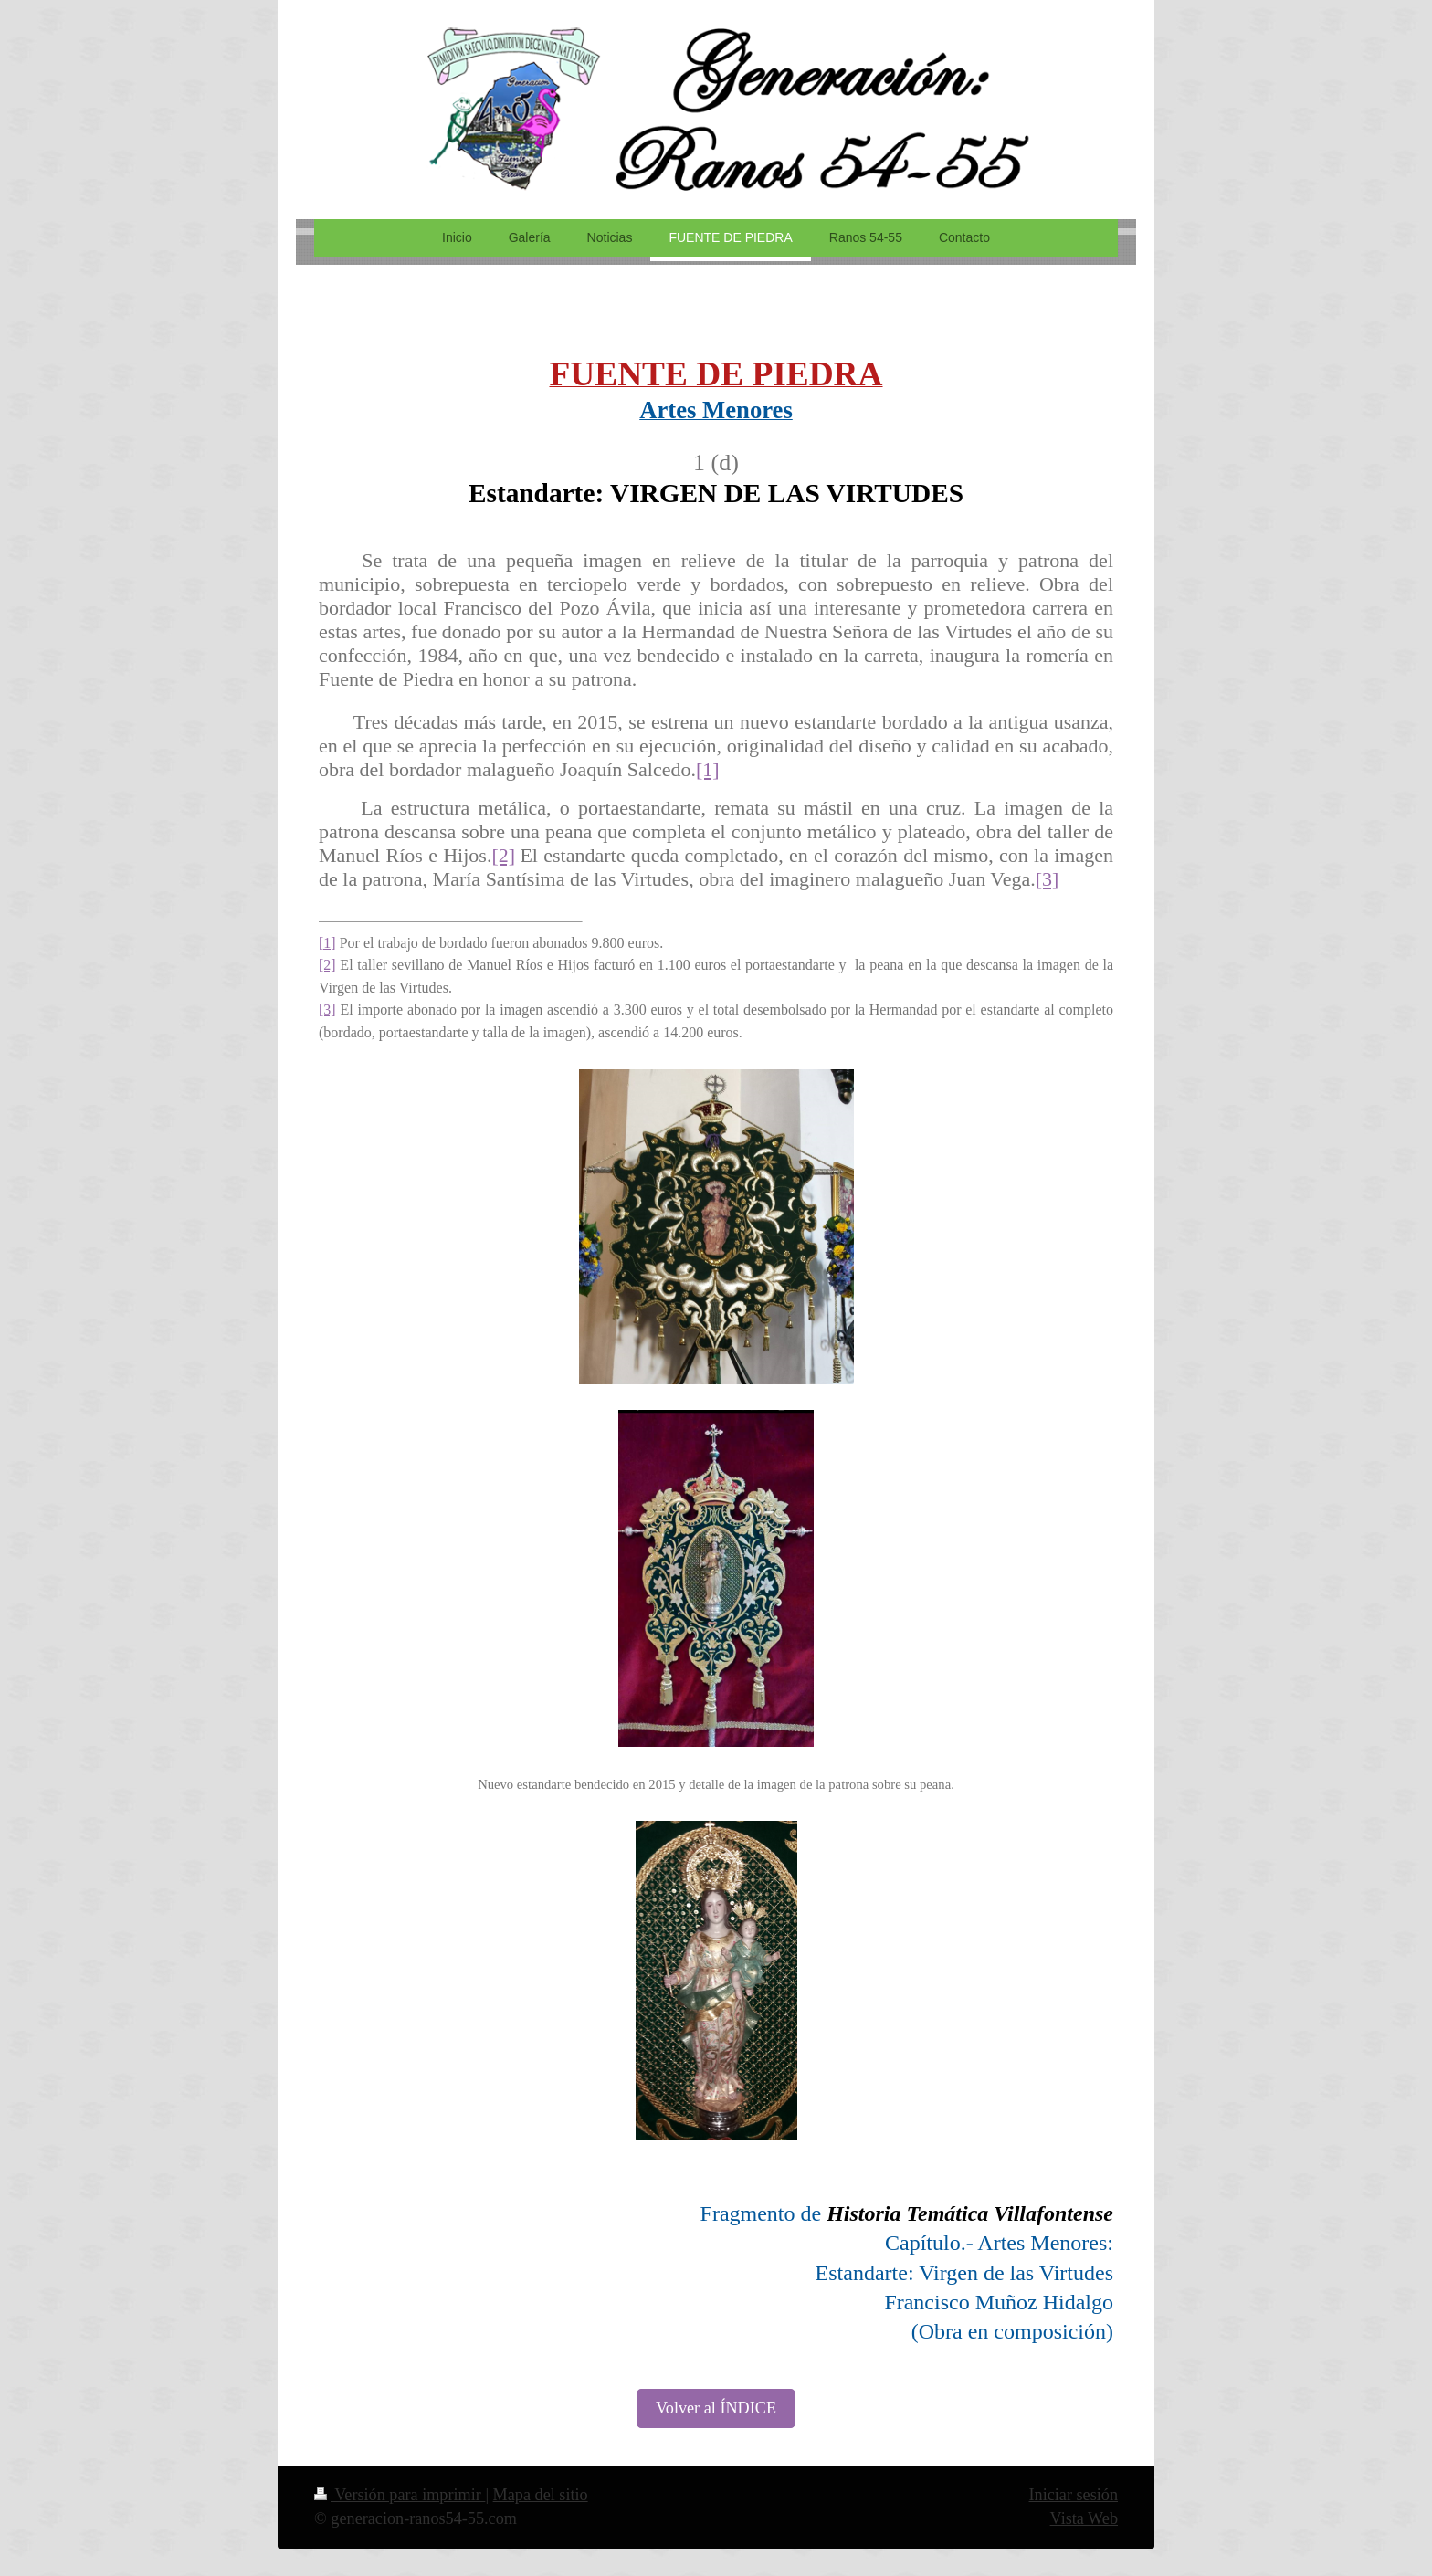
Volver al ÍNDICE (716, 2408)
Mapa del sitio (540, 2495)
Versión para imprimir (399, 2495)
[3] (1047, 878)
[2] (503, 855)
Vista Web (1084, 2518)
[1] (708, 769)
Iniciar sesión (1073, 2495)
